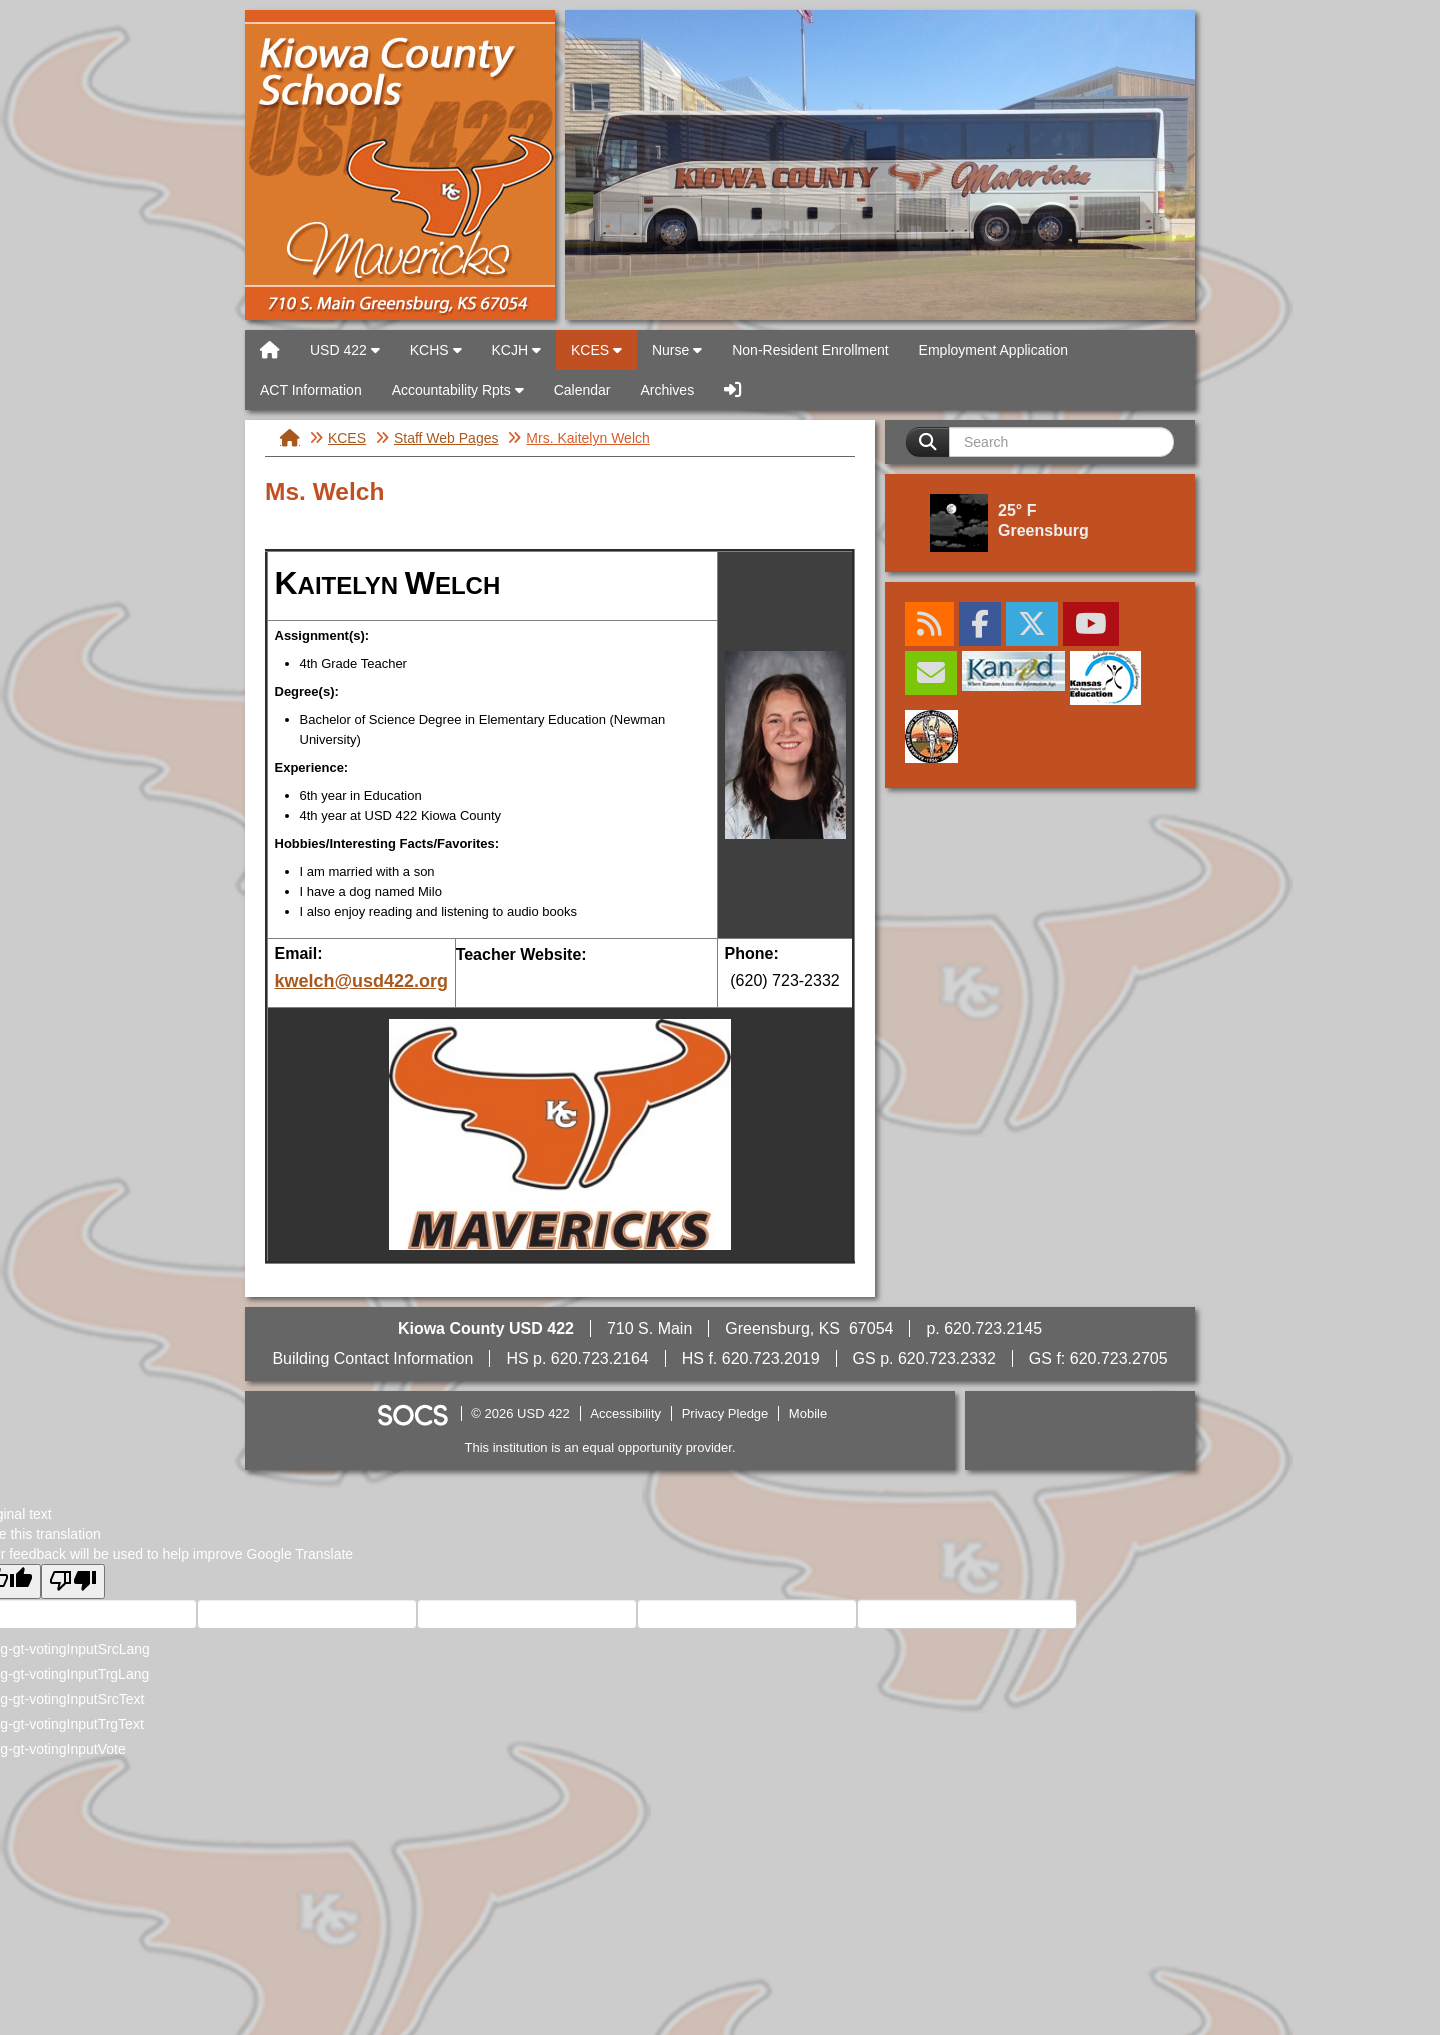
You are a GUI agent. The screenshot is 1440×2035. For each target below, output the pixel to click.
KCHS (436, 350)
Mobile (808, 1413)
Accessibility (625, 1413)
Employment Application (993, 350)
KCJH (516, 350)
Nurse (677, 350)
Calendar (582, 390)
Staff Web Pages (446, 438)
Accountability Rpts (458, 390)
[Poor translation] (73, 1581)
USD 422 (400, 165)
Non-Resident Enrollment (810, 350)
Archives (667, 390)
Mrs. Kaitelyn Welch (587, 438)
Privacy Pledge (725, 1413)
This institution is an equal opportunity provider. (600, 1447)
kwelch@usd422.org (362, 981)
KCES (596, 350)
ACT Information (311, 390)
